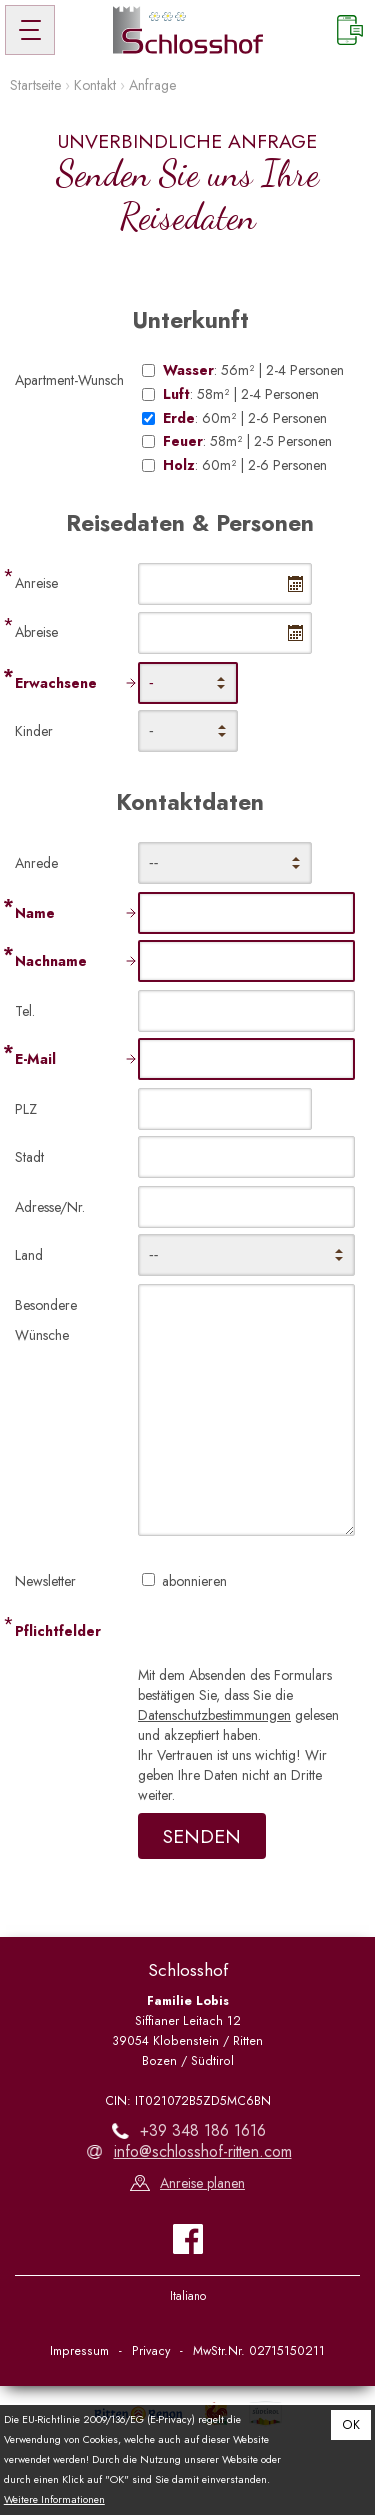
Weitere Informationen (54, 2499)
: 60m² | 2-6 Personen (245, 418)
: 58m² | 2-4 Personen (241, 394)
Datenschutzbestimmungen (214, 1715)
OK (351, 2425)
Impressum (79, 2351)
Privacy (151, 2351)
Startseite (35, 85)
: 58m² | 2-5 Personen (247, 441)
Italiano (188, 2296)
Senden (202, 1836)
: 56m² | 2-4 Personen (253, 370)
